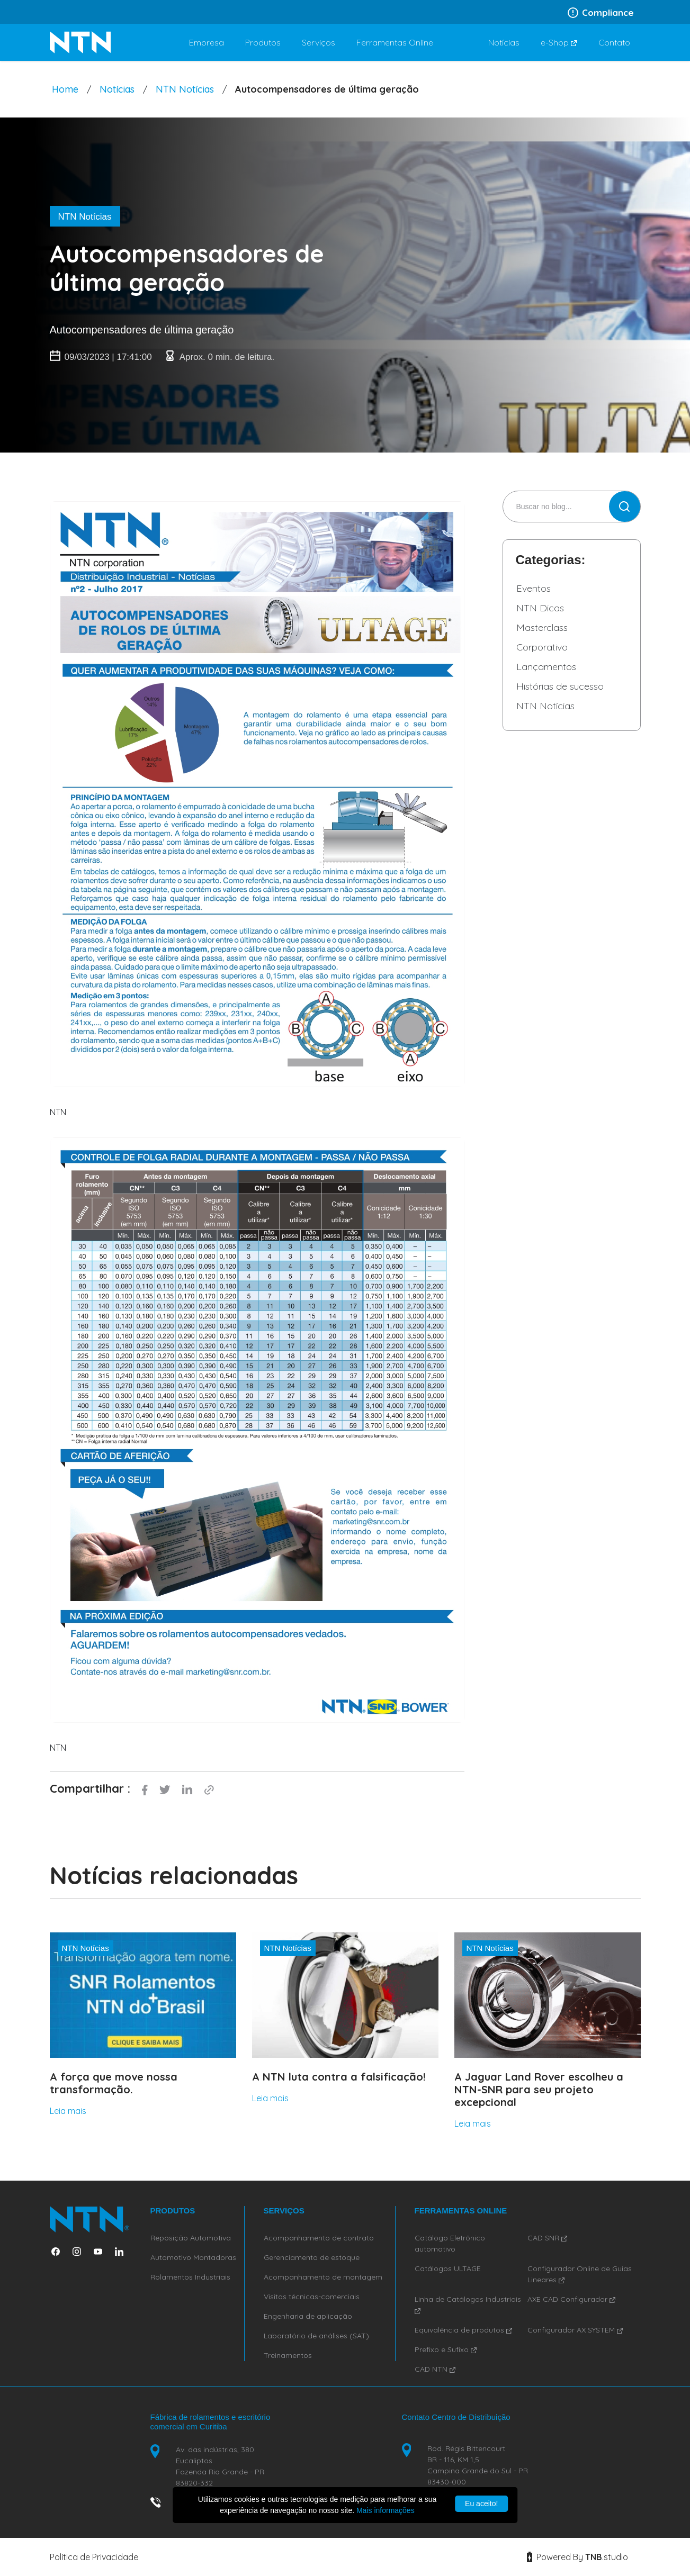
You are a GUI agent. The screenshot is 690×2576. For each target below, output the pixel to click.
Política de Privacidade (94, 2557)
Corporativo (542, 647)
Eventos (533, 588)
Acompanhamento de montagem (323, 2277)
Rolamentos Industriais (190, 2277)
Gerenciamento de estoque (312, 2257)
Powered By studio (577, 2557)
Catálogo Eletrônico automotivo (450, 2243)
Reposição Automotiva (190, 2238)
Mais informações (385, 2510)
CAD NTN (435, 2369)
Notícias (117, 89)
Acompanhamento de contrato (319, 2238)
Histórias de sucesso (560, 686)
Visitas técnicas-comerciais (312, 2296)
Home (65, 89)
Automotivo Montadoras (193, 2257)
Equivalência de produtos (463, 2330)
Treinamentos (288, 2355)
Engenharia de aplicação (308, 2316)
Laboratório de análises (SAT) (316, 2335)
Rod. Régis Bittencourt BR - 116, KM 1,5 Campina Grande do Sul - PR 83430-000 (477, 2465)
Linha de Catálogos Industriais (468, 2304)
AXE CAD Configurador (571, 2299)
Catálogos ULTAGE (448, 2268)
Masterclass (542, 627)
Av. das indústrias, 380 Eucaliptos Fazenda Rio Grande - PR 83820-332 (220, 2466)
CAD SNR (547, 2238)
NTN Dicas (540, 608)
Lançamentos (546, 667)
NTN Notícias (185, 89)
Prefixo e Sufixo (446, 2349)
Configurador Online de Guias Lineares (579, 2274)
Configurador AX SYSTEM (575, 2330)
